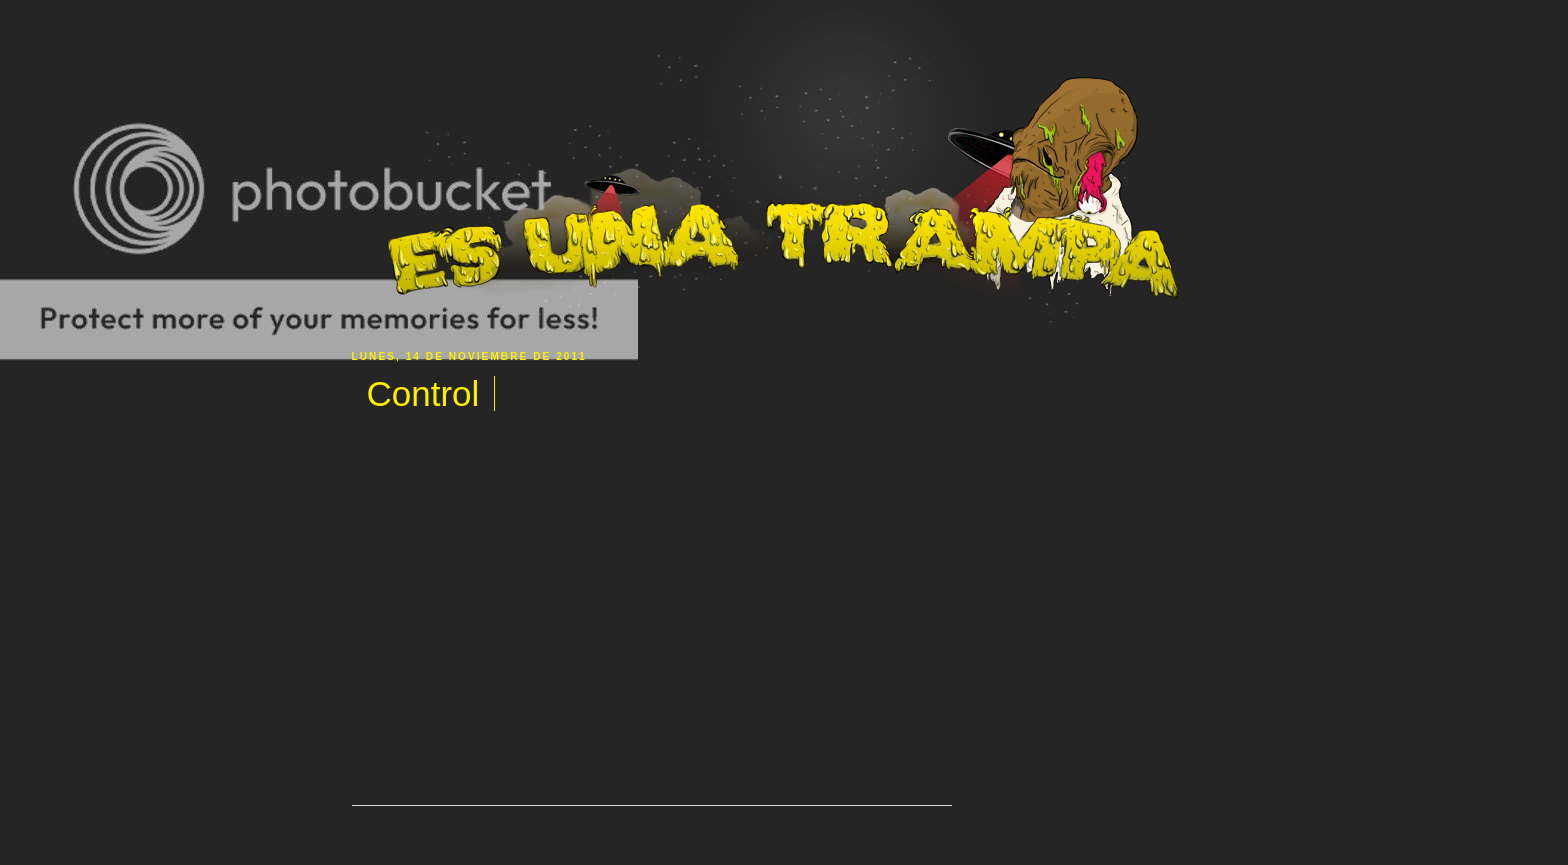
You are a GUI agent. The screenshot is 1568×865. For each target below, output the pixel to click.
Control (423, 393)
